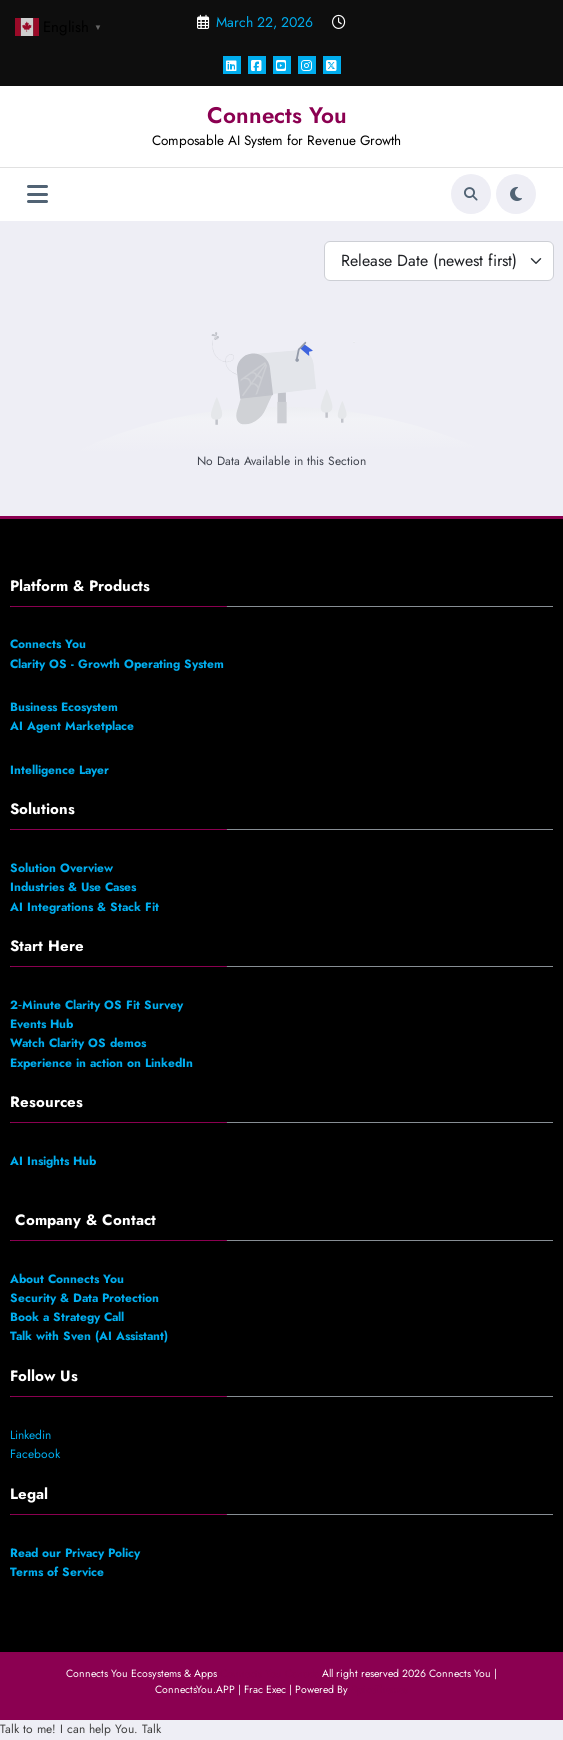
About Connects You (67, 1279)
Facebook (35, 1454)
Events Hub (41, 1024)
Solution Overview (61, 868)
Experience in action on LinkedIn (103, 1063)
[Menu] (37, 194)
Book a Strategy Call (69, 1317)
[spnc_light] (516, 194)
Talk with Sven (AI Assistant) (89, 1336)
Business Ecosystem (64, 707)
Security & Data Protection (86, 1298)
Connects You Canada (269, 1673)
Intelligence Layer (59, 770)
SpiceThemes (379, 1689)
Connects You (277, 115)
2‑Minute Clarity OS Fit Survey (96, 1005)
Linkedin (30, 1435)
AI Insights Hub (53, 1161)
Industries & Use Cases (73, 887)
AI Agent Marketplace (72, 726)
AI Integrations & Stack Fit (88, 907)
